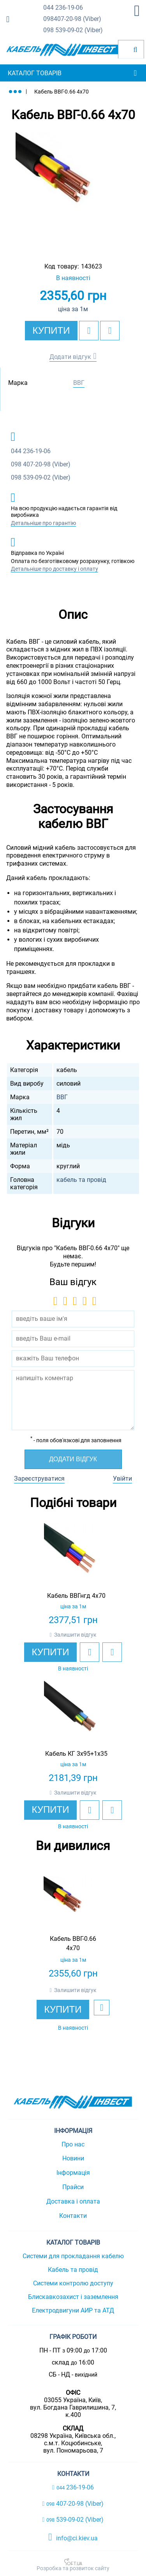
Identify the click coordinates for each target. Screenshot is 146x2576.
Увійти (122, 1478)
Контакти (73, 2215)
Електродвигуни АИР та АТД (73, 2310)
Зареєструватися (39, 1478)
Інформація (73, 2172)
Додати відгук (70, 356)
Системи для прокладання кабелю (73, 2256)
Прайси (73, 2187)
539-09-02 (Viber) (73, 30)
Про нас (73, 2144)
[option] (73, 189)
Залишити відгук (75, 1635)
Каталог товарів (35, 73)
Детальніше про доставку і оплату (54, 569)
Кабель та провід (73, 2269)
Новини (73, 2158)
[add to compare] (110, 330)
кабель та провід (81, 1179)
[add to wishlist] (89, 330)
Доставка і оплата (73, 2201)
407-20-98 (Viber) (72, 19)
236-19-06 (63, 8)
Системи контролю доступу (73, 2283)
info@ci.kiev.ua (73, 2537)
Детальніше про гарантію (43, 523)
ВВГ (78, 382)
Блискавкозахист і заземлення (73, 2297)
